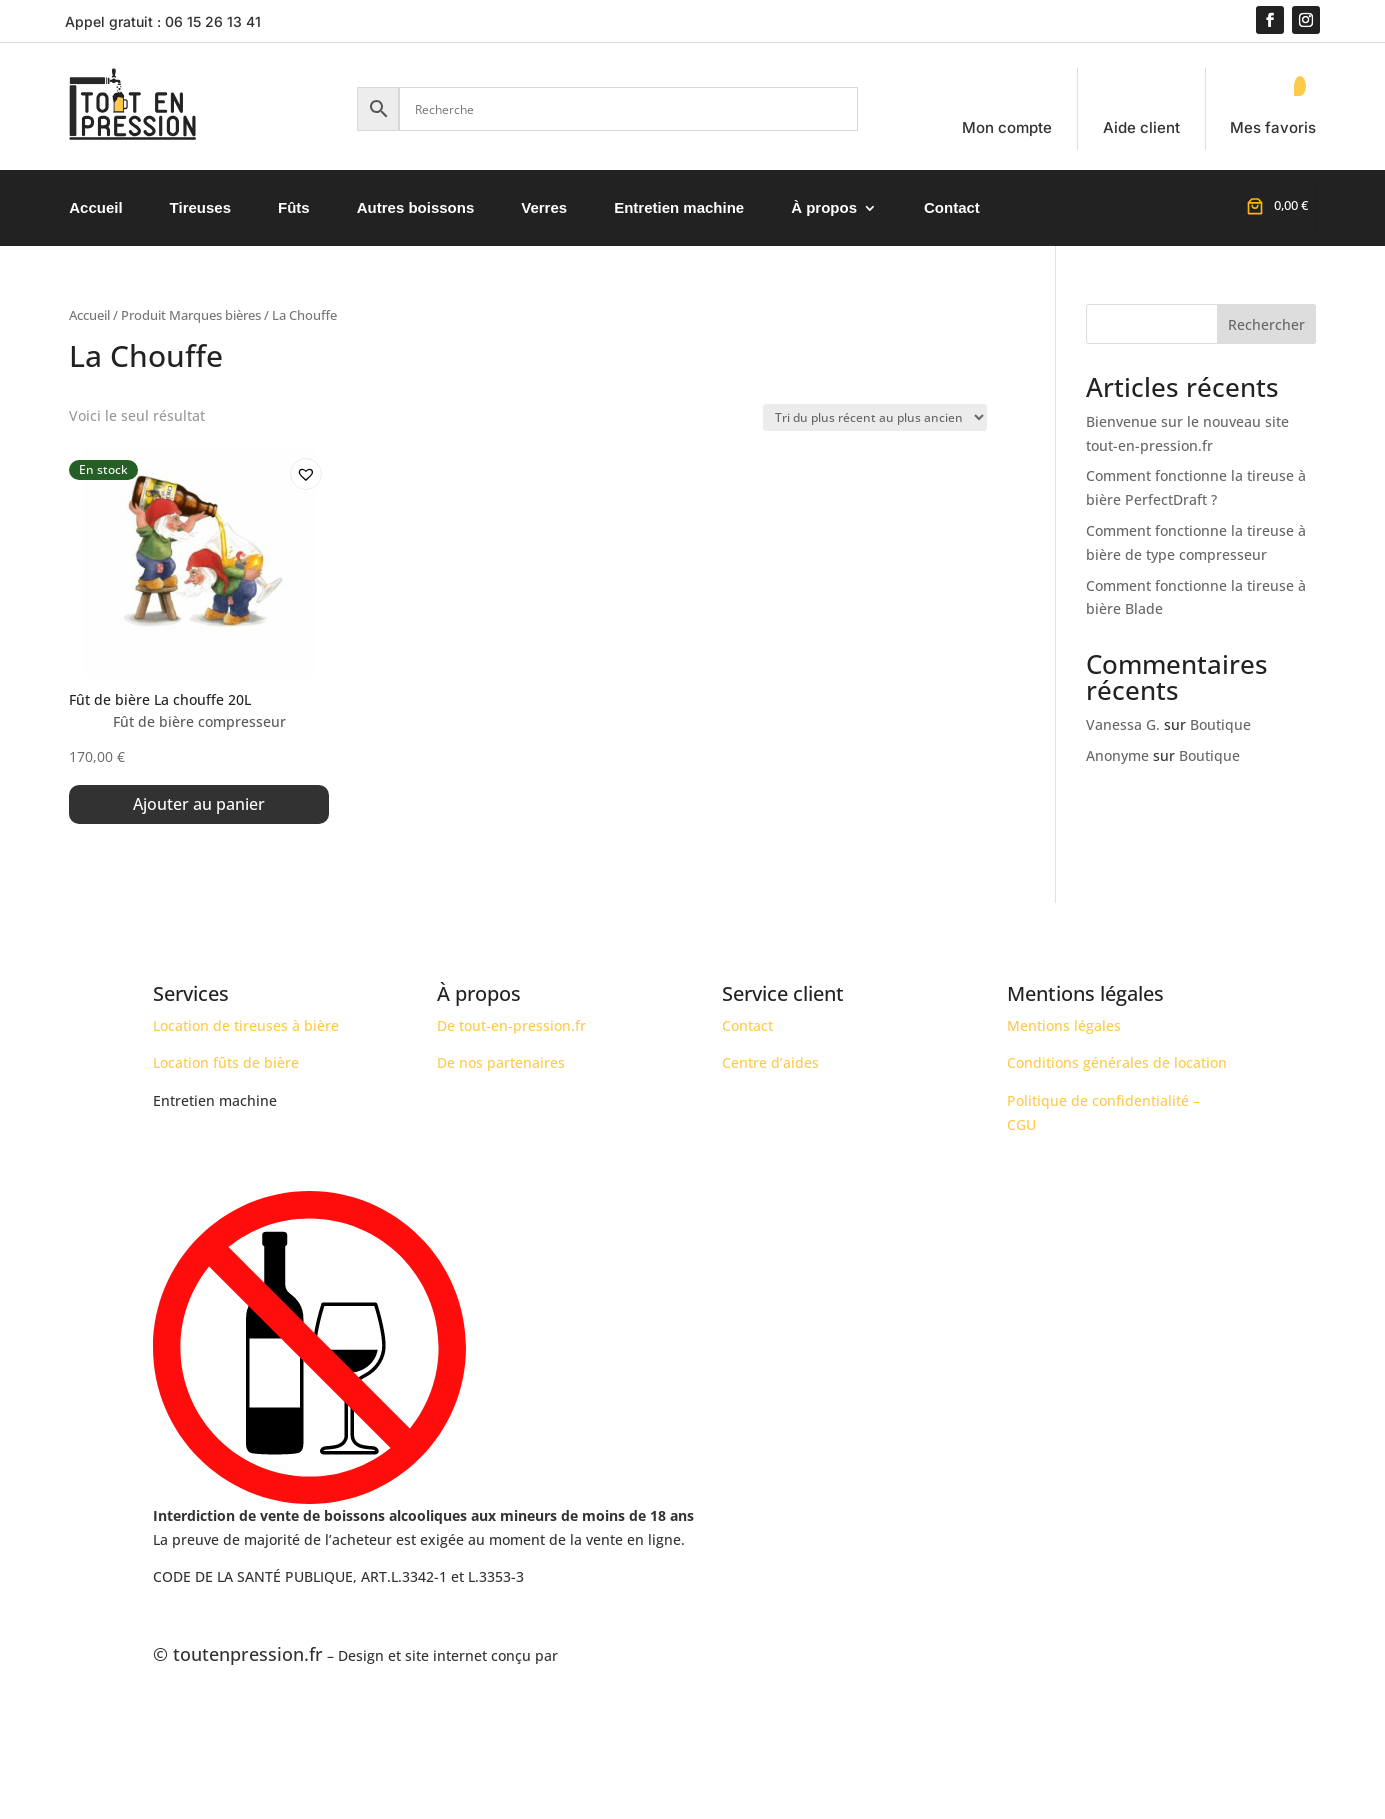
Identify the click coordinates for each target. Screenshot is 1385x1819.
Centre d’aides (770, 1063)
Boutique (1220, 724)
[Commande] (875, 417)
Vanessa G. (1123, 724)
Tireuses (200, 207)
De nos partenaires (501, 1063)
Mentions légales (1064, 1025)
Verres (544, 207)
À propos (824, 207)
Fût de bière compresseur (199, 721)
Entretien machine (679, 207)
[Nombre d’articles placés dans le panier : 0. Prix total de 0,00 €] (1275, 205)
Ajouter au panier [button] (199, 804)
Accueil (95, 207)
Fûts (294, 207)
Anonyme (1117, 755)
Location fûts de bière (226, 1063)
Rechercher (1266, 324)
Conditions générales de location (1117, 1063)
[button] (300, 468)
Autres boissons (416, 207)
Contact (952, 207)
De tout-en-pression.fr (511, 1025)
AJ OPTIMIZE (603, 1655)
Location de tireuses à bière (246, 1025)
